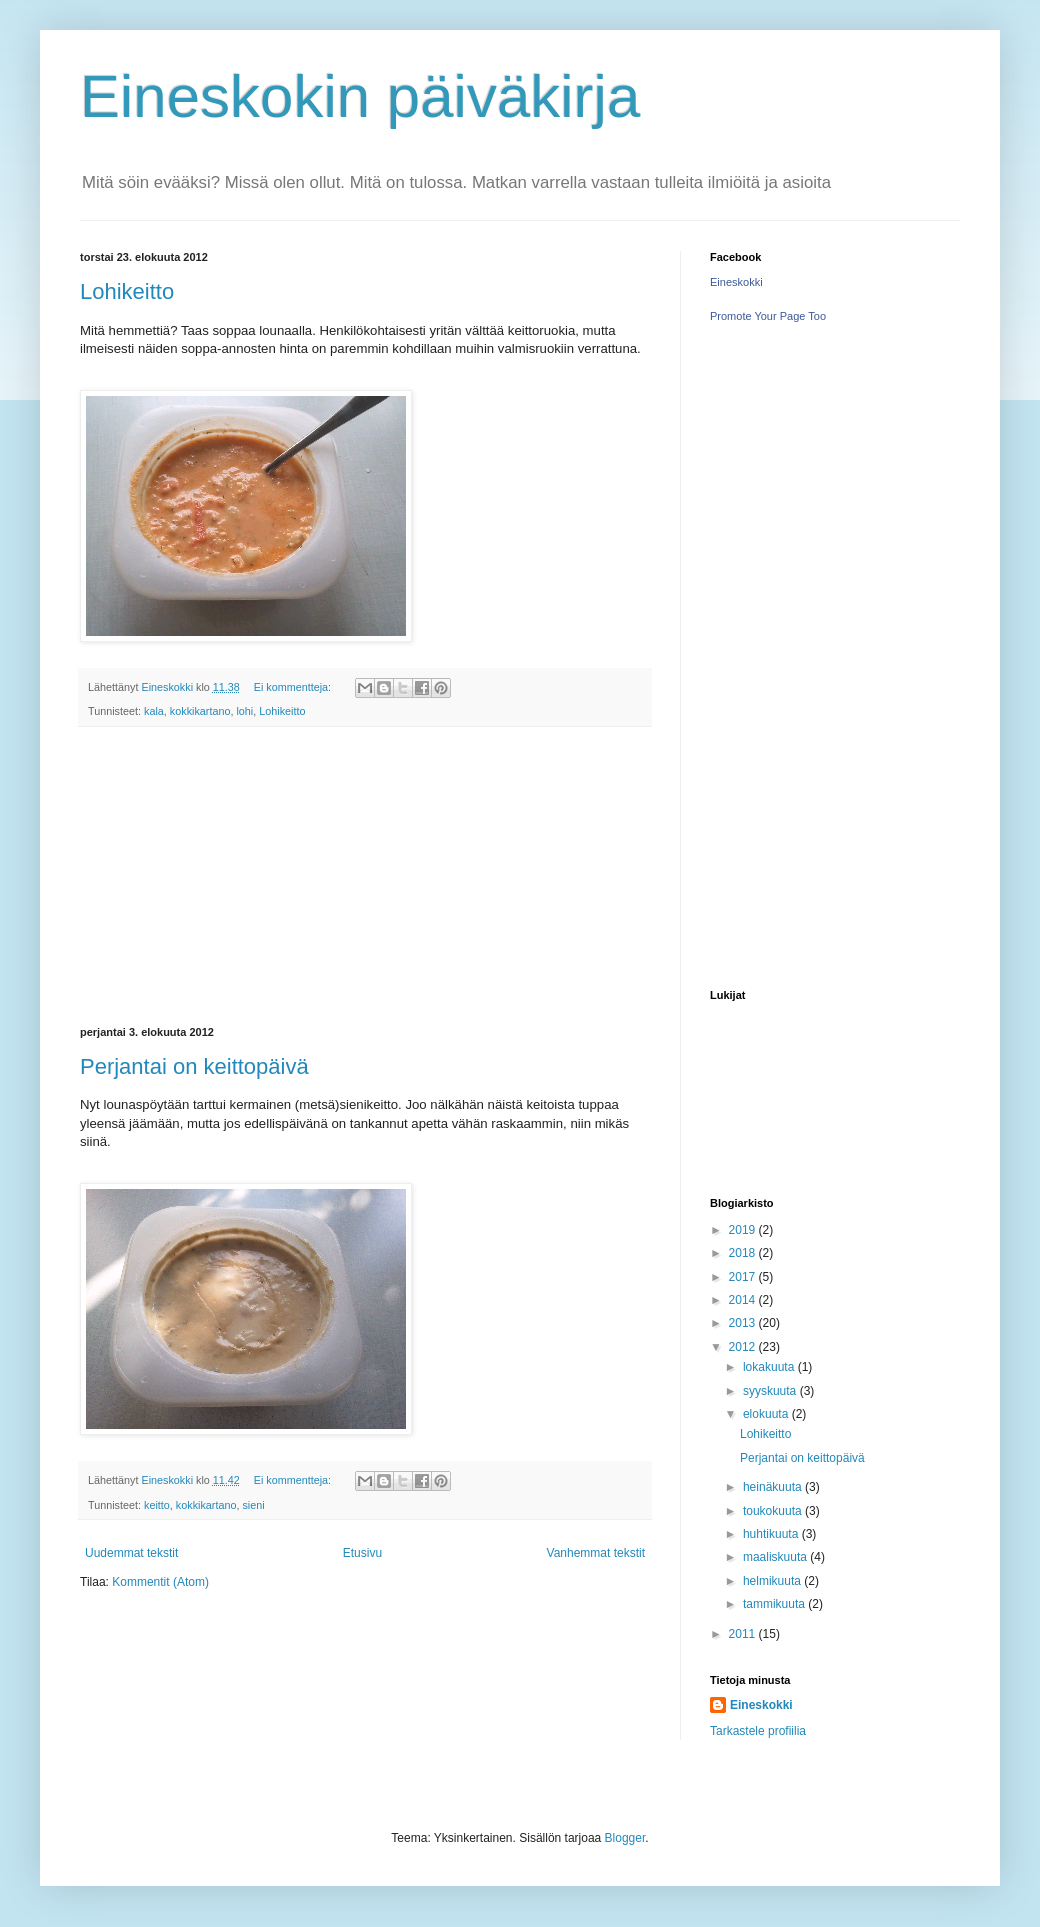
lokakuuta (770, 1367)
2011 (744, 1634)
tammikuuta (775, 1604)
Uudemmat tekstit (131, 1553)
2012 (744, 1347)
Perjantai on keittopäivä (194, 1066)
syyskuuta (771, 1391)
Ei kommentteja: (294, 687)
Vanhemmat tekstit (596, 1553)
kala (154, 711)
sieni (253, 1505)
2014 (744, 1300)
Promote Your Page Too (768, 316)
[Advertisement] (365, 877)
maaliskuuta (776, 1557)
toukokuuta (774, 1511)
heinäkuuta (774, 1487)
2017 (744, 1277)
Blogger (625, 1838)
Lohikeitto (127, 291)
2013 (744, 1323)
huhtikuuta (772, 1534)
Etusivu (362, 1553)
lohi (244, 711)
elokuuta (767, 1414)
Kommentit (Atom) (160, 1582)
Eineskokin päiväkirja (360, 96)
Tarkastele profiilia (758, 1731)
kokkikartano (200, 711)
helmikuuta (773, 1581)
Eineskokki (736, 282)
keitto (157, 1505)
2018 (744, 1253)
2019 (744, 1230)
